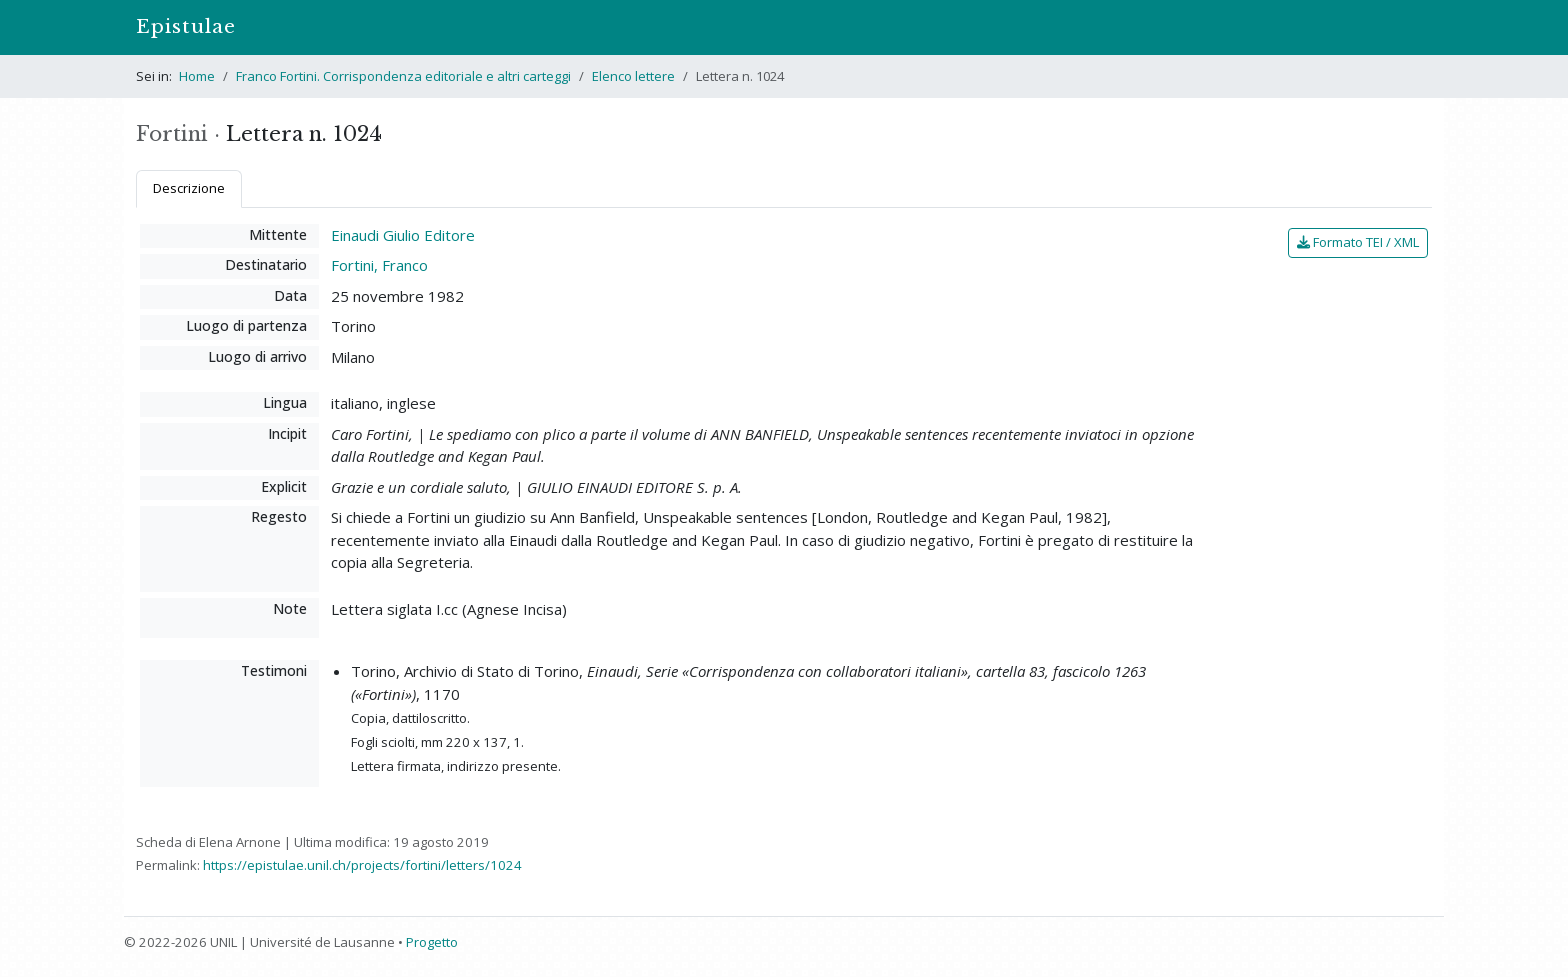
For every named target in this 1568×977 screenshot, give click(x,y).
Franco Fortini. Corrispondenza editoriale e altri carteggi (403, 76)
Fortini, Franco (379, 265)
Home (197, 76)
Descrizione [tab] (189, 188)
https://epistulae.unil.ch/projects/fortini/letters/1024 (362, 865)
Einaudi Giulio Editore (403, 235)
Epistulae (186, 26)
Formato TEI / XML (1358, 242)
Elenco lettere (633, 76)
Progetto (432, 942)
